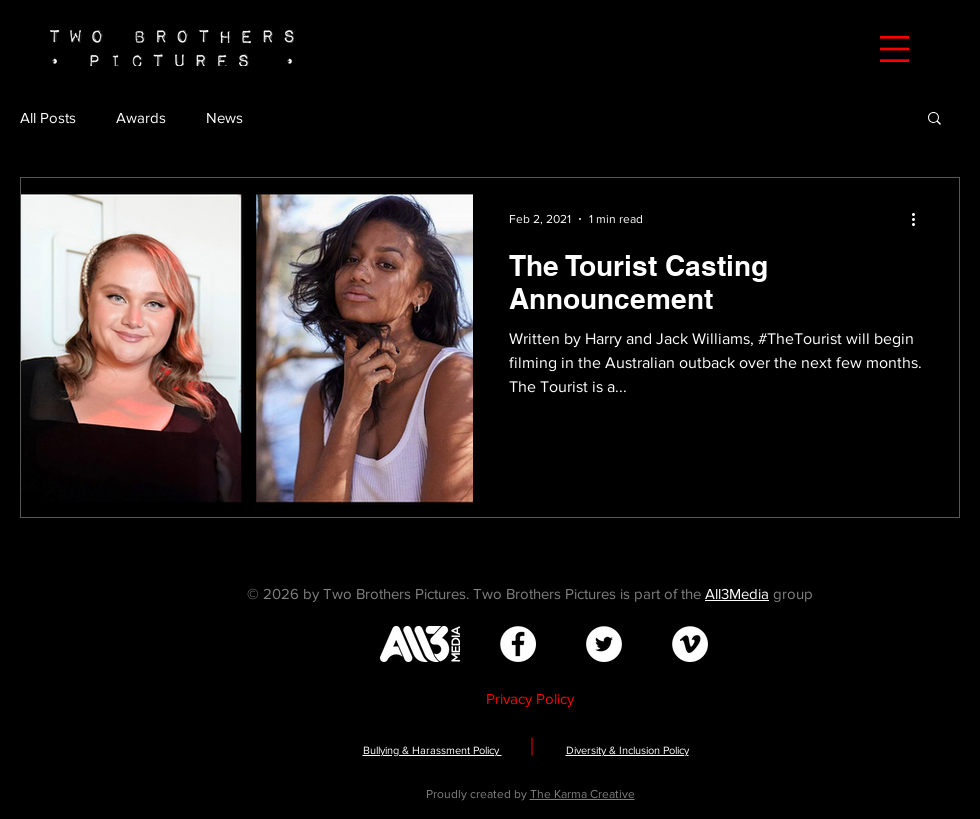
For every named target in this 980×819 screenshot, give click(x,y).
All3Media (737, 593)
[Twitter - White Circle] (604, 644)
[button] (894, 49)
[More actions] (920, 219)
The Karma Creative (582, 794)
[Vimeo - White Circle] (690, 644)
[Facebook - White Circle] (518, 644)
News (224, 117)
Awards (141, 117)
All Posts (48, 117)
